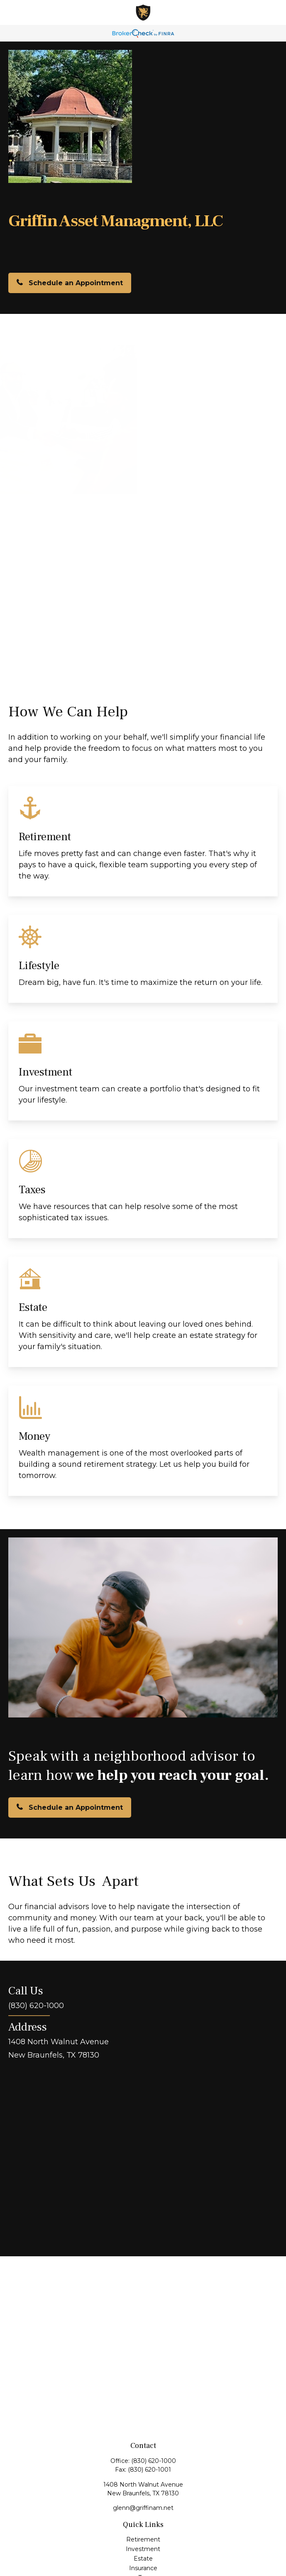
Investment (143, 2549)
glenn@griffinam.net (143, 2508)
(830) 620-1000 (153, 2461)
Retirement (143, 2539)
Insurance (143, 2568)
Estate (143, 2558)
